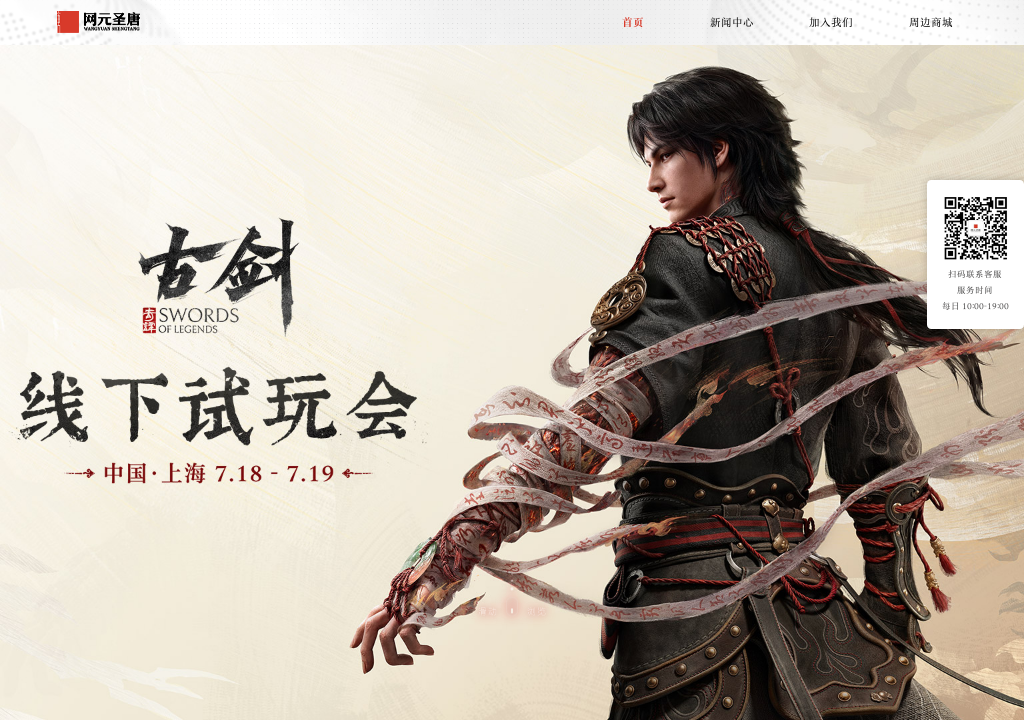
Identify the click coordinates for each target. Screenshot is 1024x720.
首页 (633, 22)
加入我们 (831, 22)
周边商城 (931, 22)
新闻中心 (732, 22)
